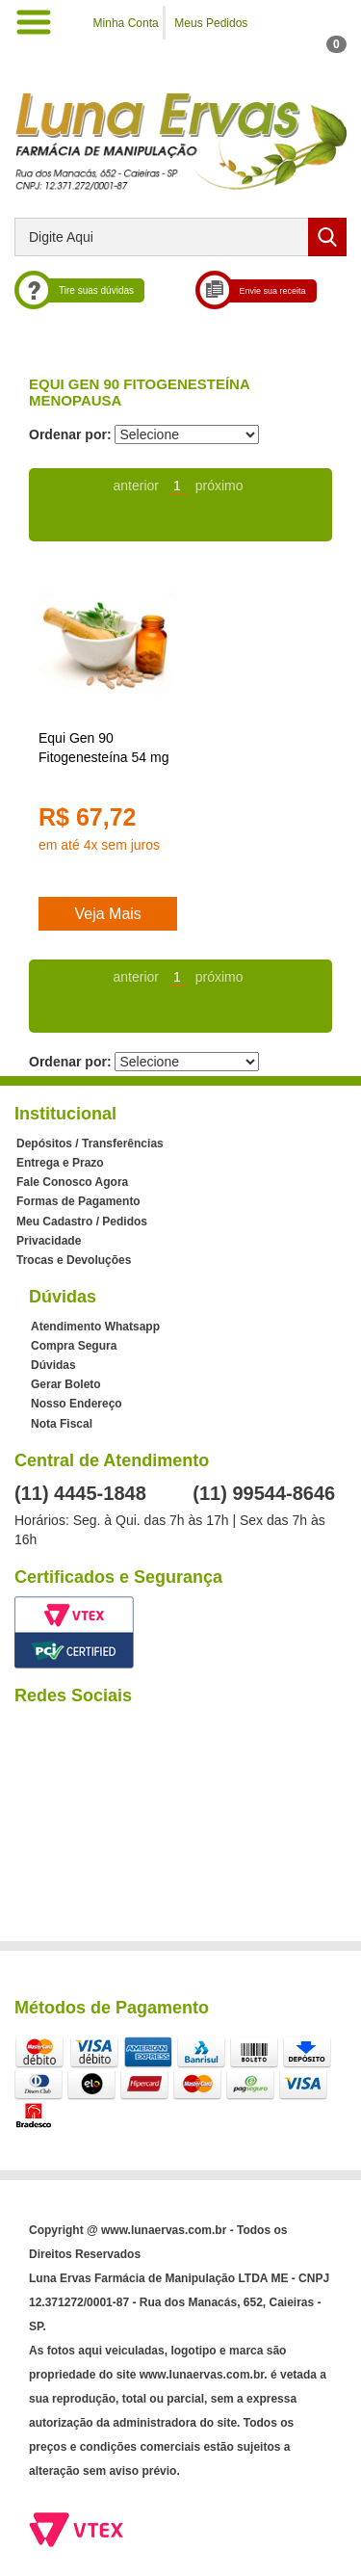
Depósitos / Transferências (90, 1143)
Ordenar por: (70, 434)
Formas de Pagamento (78, 1201)
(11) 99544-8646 (264, 1493)
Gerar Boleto (66, 1384)
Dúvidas (53, 1365)
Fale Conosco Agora (72, 1182)
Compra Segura (73, 1346)
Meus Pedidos (210, 23)
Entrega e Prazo (60, 1163)
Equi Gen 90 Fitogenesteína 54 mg (103, 747)
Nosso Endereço (76, 1403)
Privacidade (48, 1241)
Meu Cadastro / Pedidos (81, 1221)
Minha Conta (126, 23)
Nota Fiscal (61, 1424)
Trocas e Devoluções (73, 1260)
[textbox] (180, 237)
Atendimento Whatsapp (95, 1326)
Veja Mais (107, 914)
